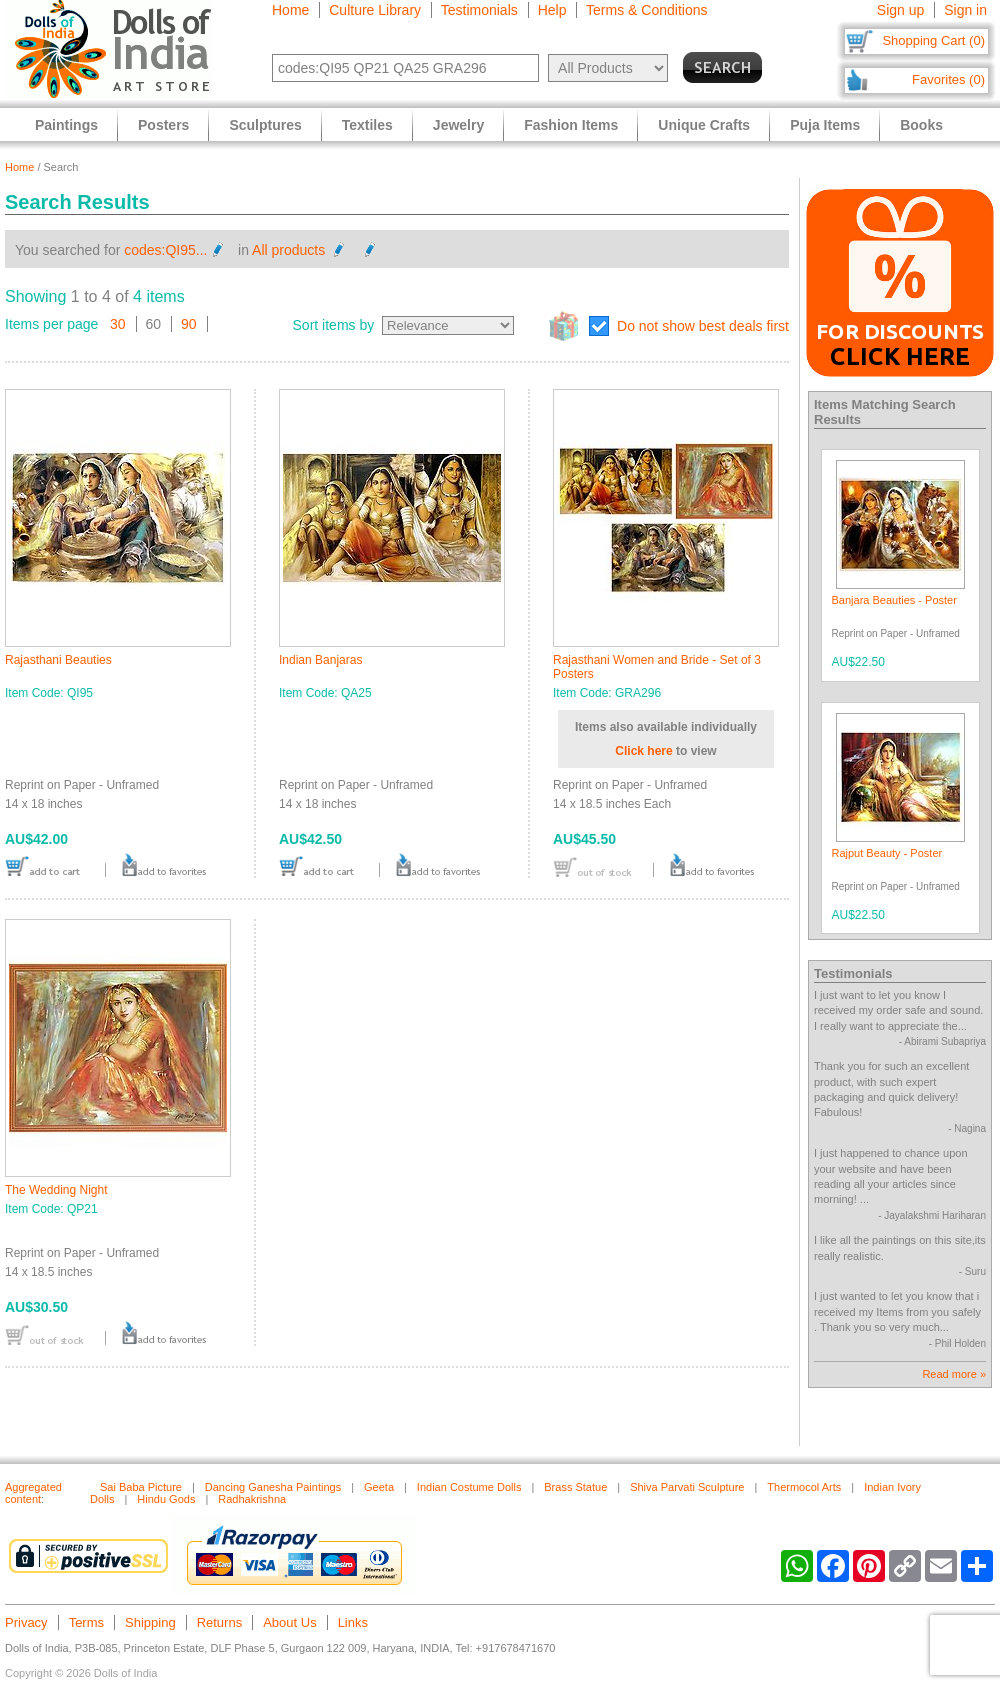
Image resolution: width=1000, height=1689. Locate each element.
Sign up (900, 10)
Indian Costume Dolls (469, 1487)
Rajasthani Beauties (58, 660)
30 (118, 324)
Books (921, 125)
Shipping (150, 1622)
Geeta (379, 1487)
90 (189, 324)
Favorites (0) (948, 79)
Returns (220, 1622)
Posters (163, 125)
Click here (643, 751)
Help (552, 10)
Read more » (954, 1374)
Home (290, 10)
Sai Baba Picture (141, 1487)
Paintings (66, 125)
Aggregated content (33, 1493)
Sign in (965, 10)
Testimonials (479, 10)
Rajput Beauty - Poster (887, 853)
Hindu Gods (166, 1499)
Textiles (367, 125)
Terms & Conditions (646, 10)
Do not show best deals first (703, 326)
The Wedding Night (56, 1190)
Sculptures (265, 125)
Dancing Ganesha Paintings (273, 1487)
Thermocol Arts (804, 1487)
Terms (86, 1622)
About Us (289, 1622)
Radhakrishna (252, 1499)
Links (353, 1622)
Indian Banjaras (320, 660)
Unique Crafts (704, 125)
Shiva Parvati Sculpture (687, 1487)
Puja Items (825, 125)
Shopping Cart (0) (933, 40)
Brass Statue (575, 1487)
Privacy (26, 1622)
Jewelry (458, 125)
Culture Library (375, 10)
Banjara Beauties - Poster (894, 600)
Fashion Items (571, 125)
